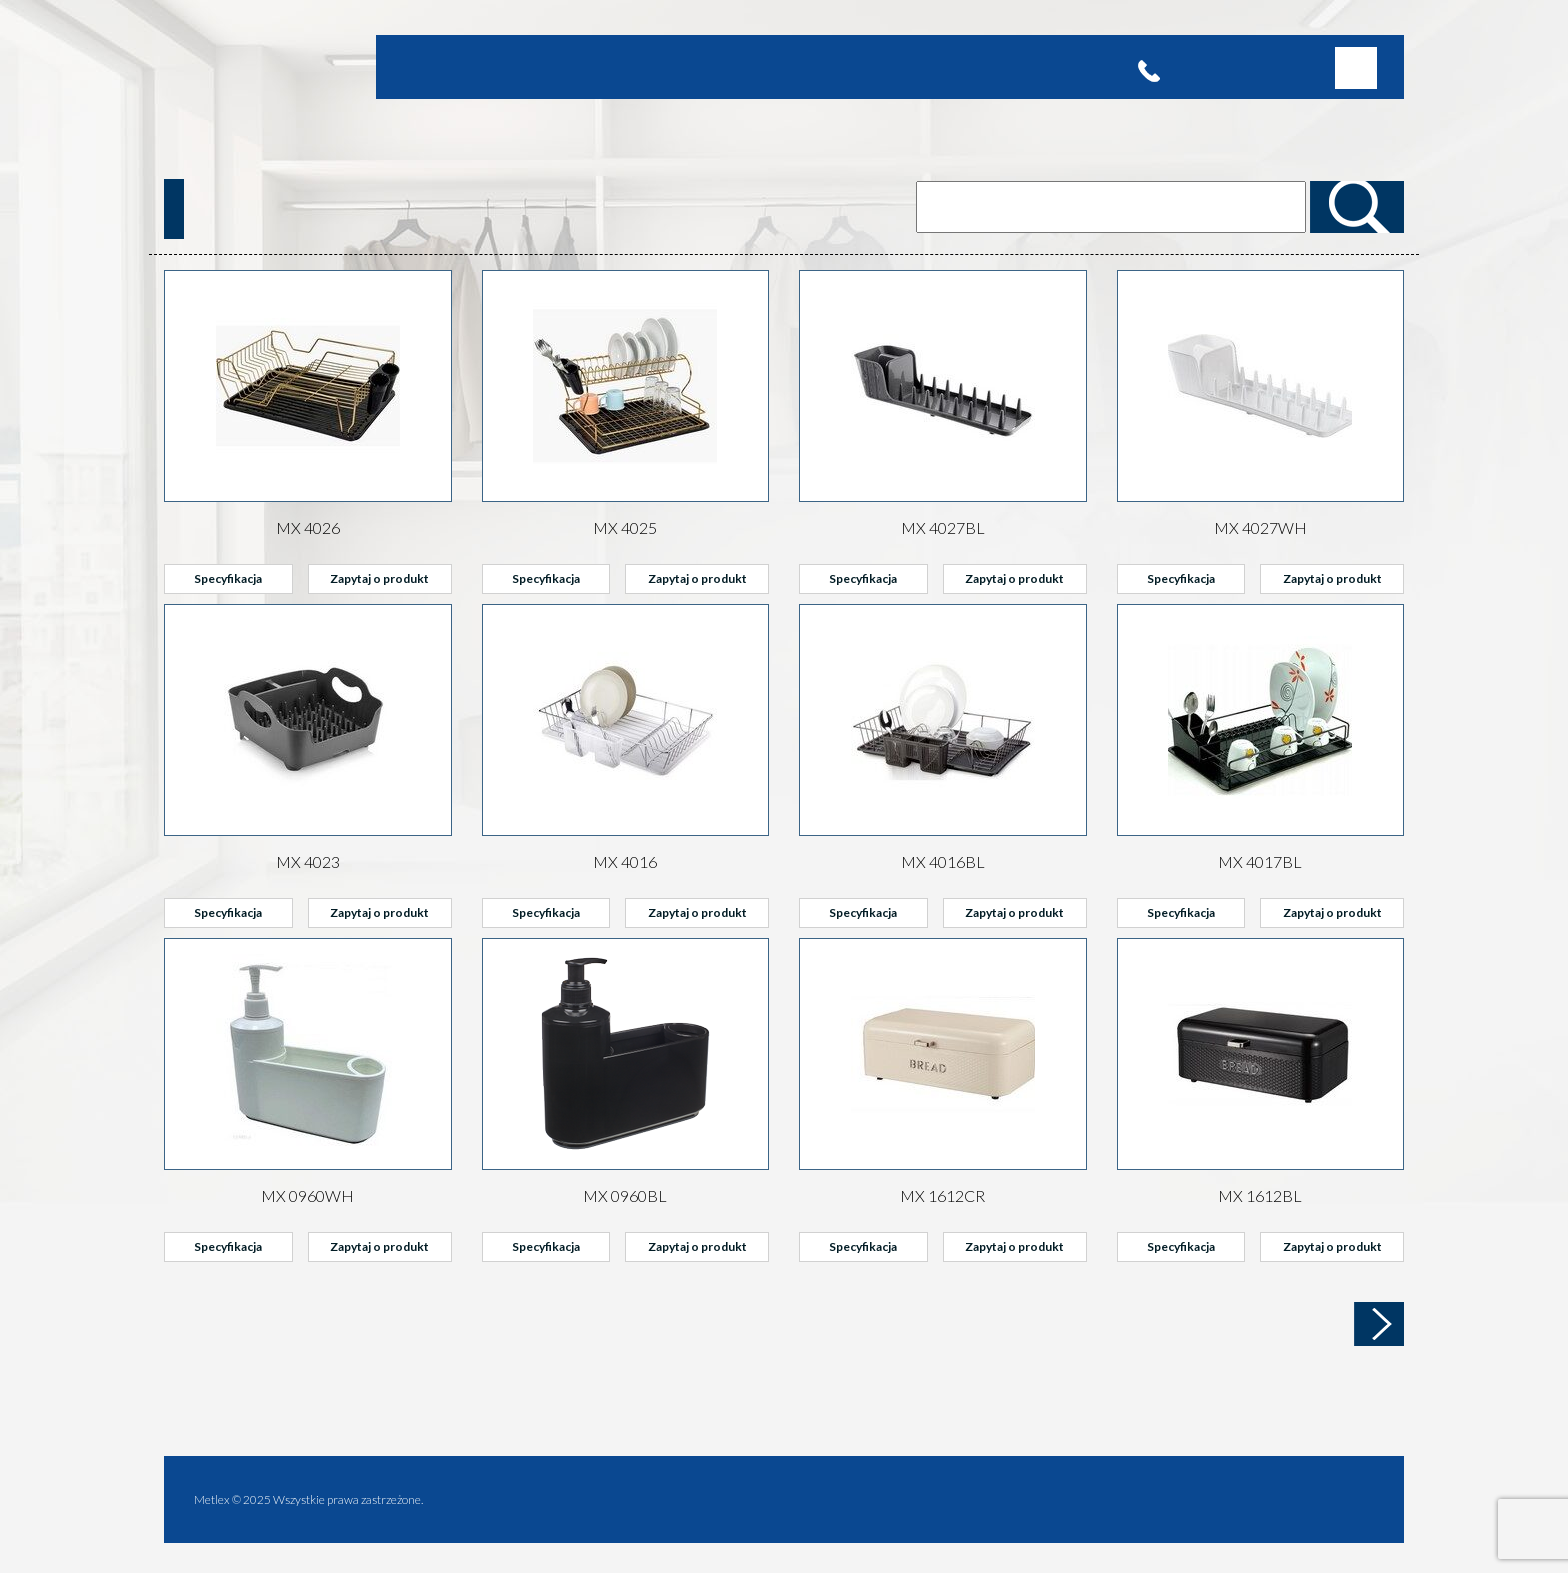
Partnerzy (672, 66)
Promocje (602, 66)
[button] (1356, 68)
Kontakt (794, 66)
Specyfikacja (228, 578)
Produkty (534, 66)
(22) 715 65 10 (1213, 67)
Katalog (737, 66)
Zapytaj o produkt (379, 578)
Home (428, 66)
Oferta (475, 66)
